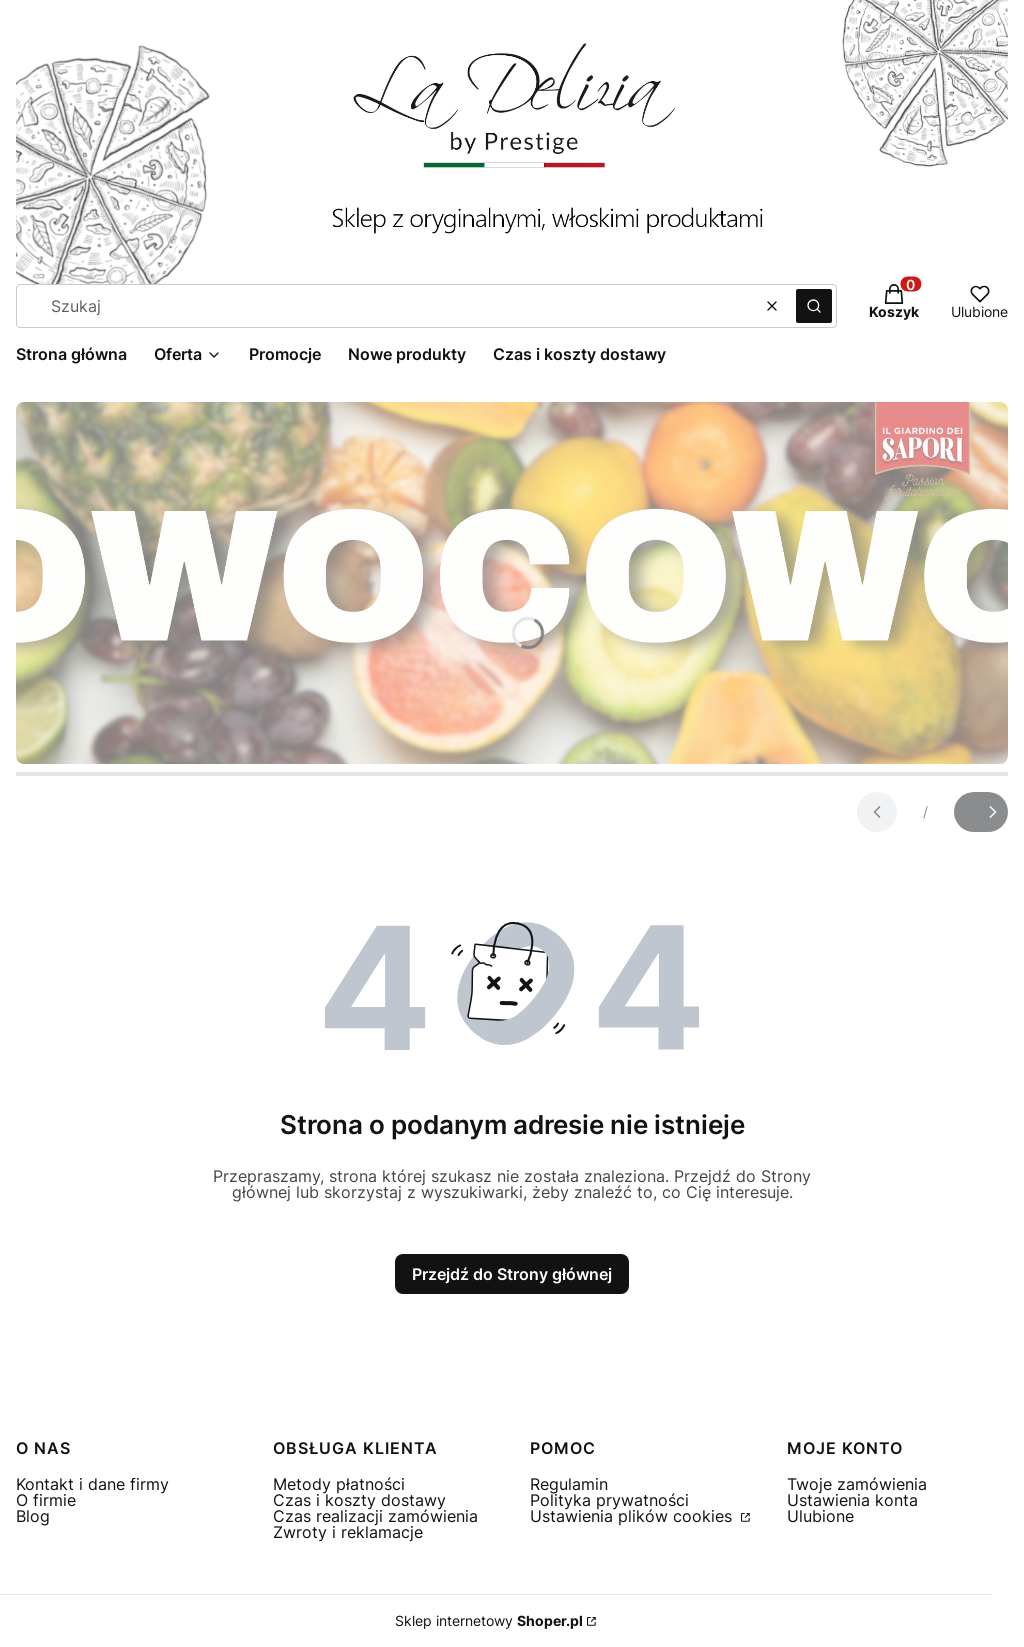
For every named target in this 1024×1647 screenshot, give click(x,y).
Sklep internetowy (489, 1621)
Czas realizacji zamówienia (375, 1516)
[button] (814, 306)
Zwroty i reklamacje (348, 1532)
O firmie (46, 1500)
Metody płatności (339, 1484)
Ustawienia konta (852, 1500)
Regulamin (569, 1484)
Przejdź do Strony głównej (512, 1274)
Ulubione (820, 1516)
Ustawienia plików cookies (633, 1516)
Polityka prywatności (609, 1500)
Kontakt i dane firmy (92, 1484)
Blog (33, 1516)
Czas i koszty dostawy (359, 1500)
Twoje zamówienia (857, 1484)
